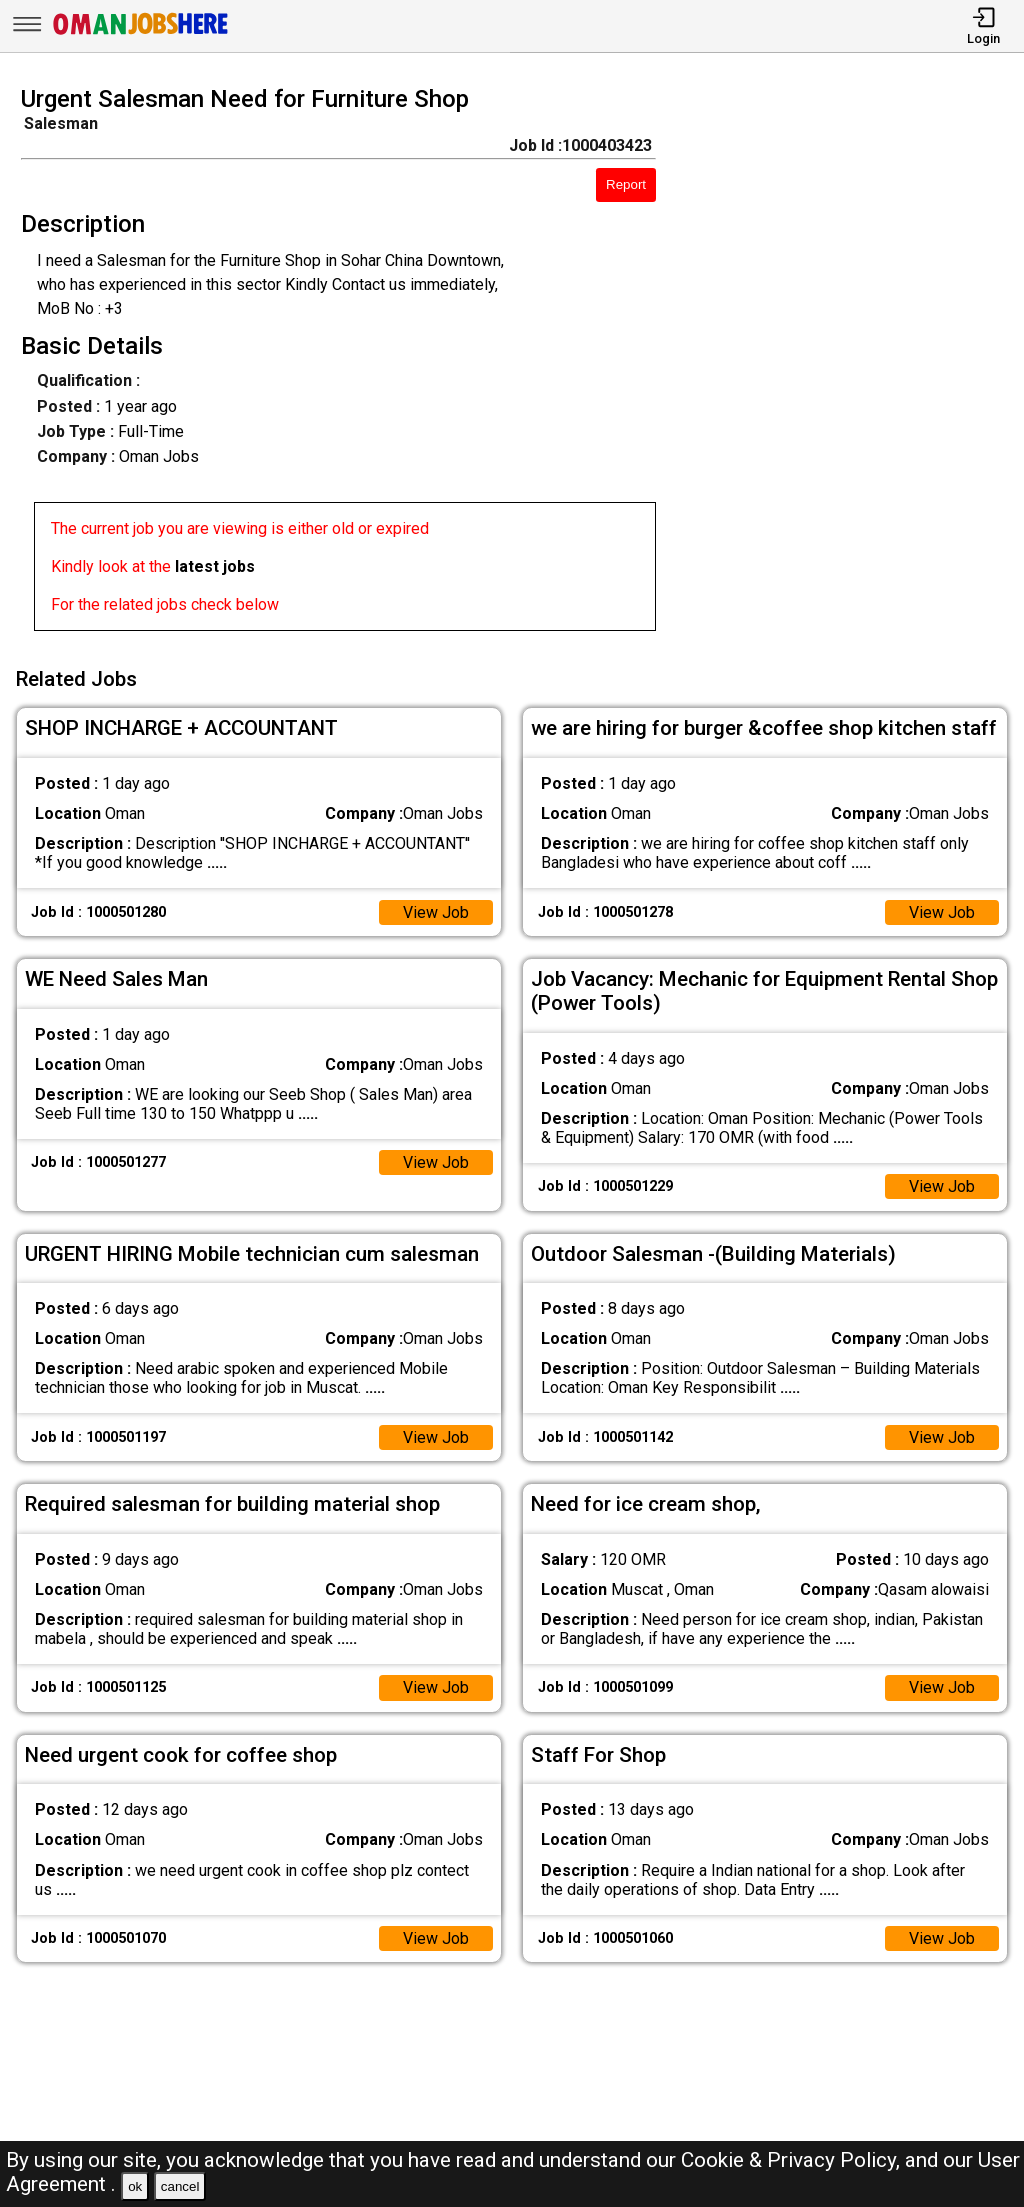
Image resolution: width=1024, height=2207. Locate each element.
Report (626, 184)
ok (135, 2186)
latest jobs (215, 566)
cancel (180, 2186)
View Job (436, 912)
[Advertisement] (852, 364)
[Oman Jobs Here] (141, 34)
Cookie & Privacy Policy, (793, 2160)
